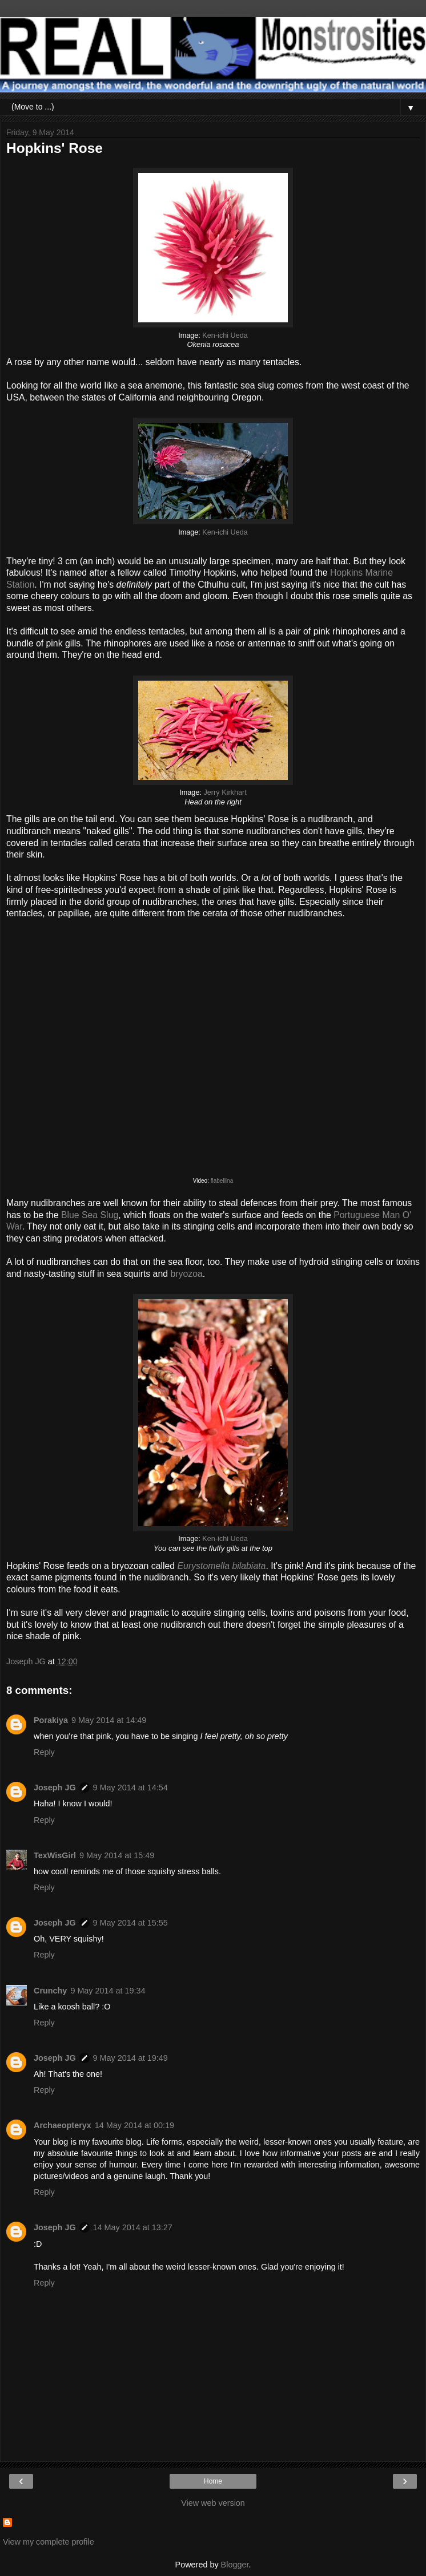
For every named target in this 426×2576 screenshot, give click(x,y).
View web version (213, 2503)
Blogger (235, 2564)
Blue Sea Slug (89, 1215)
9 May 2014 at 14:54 (130, 1787)
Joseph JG (55, 1787)
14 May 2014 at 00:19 (134, 2125)
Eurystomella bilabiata (222, 1566)
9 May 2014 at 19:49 (130, 2058)
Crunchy (50, 1990)
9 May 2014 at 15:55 (130, 1922)
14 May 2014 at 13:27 (132, 2227)
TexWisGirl (55, 1855)
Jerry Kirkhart (224, 792)
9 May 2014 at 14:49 (108, 1720)
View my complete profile (48, 2541)
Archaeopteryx (62, 2125)
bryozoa (186, 1274)
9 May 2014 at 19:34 (107, 1990)
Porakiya (51, 1720)
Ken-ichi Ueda (225, 335)
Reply (44, 1752)
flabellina (222, 1181)
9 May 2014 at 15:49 (116, 1855)
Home (213, 2481)
